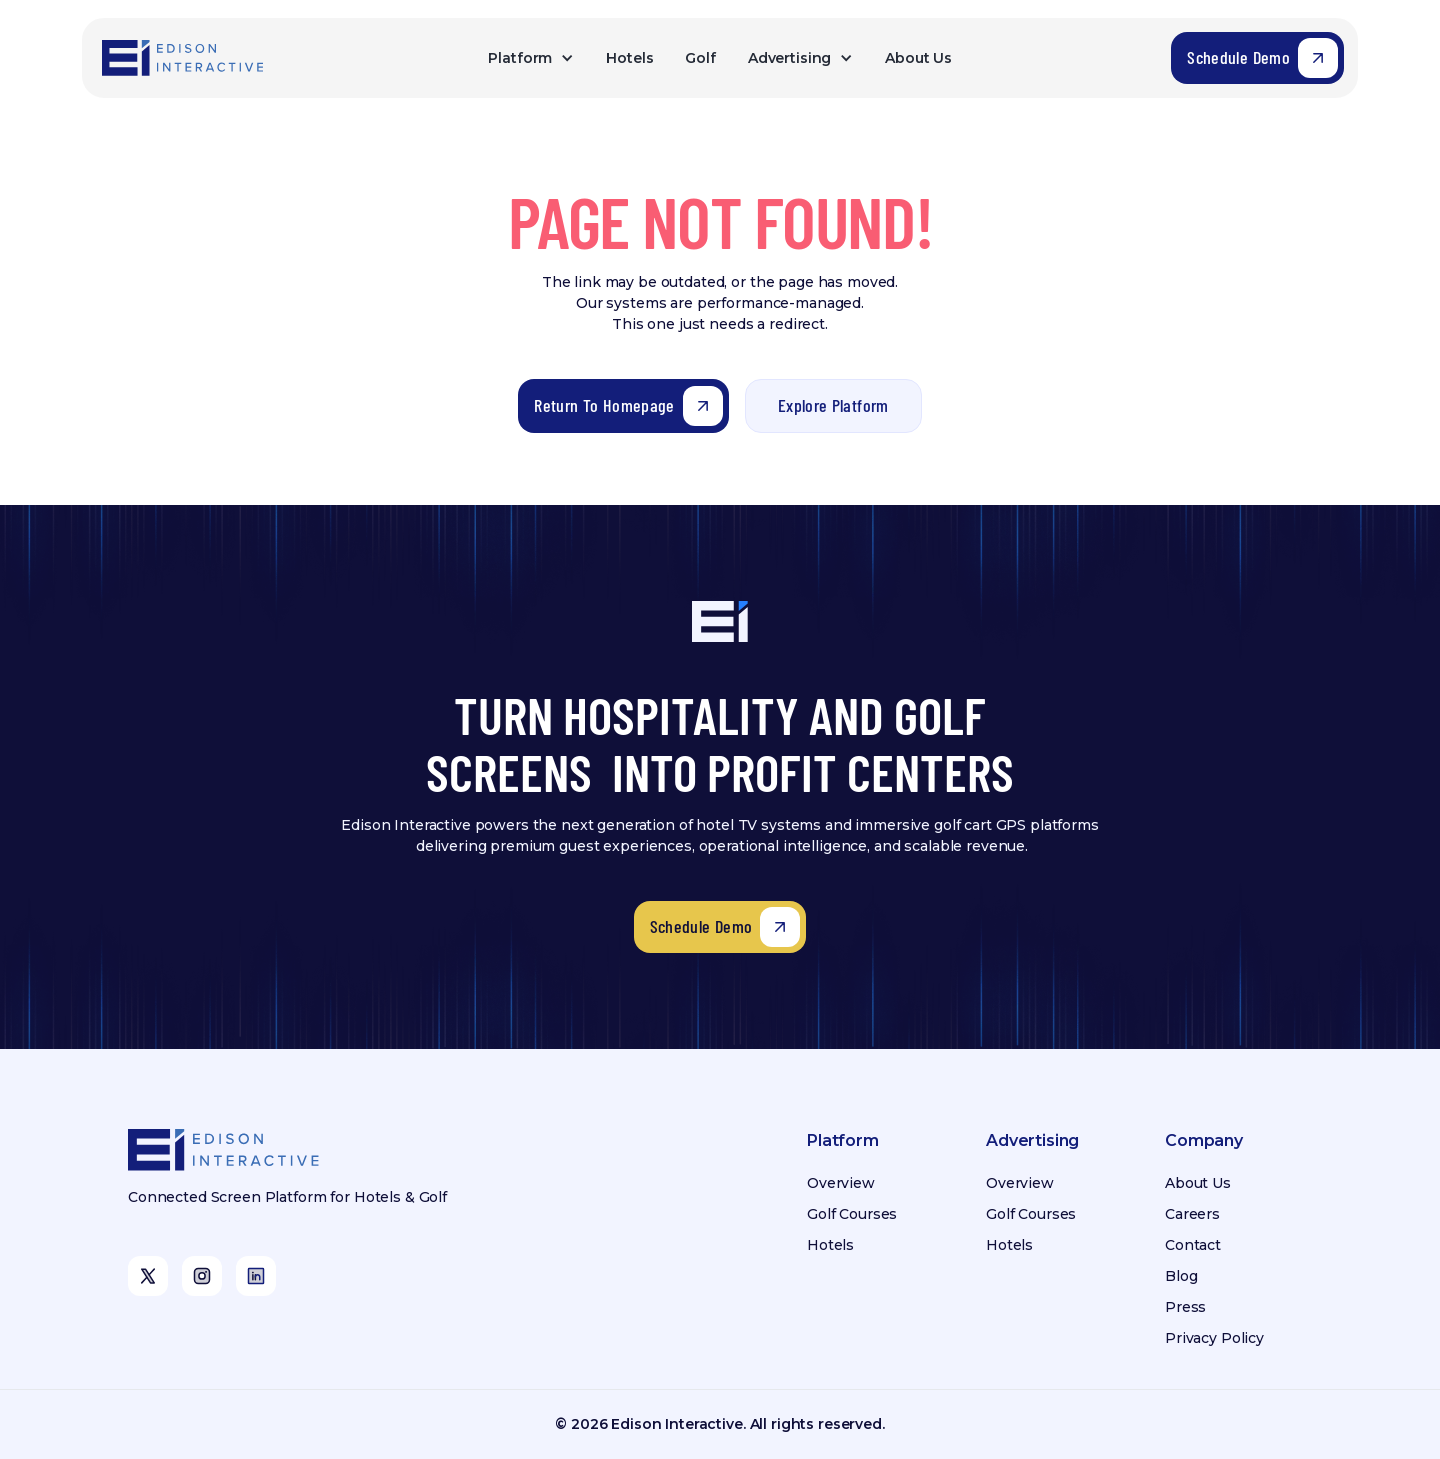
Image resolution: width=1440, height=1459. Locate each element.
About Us (918, 58)
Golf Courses (852, 1214)
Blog (1181, 1276)
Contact (1193, 1245)
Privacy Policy (1214, 1338)
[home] (184, 58)
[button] (531, 58)
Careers (1192, 1214)
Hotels (629, 58)
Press (1185, 1307)
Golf (700, 58)
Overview (841, 1183)
